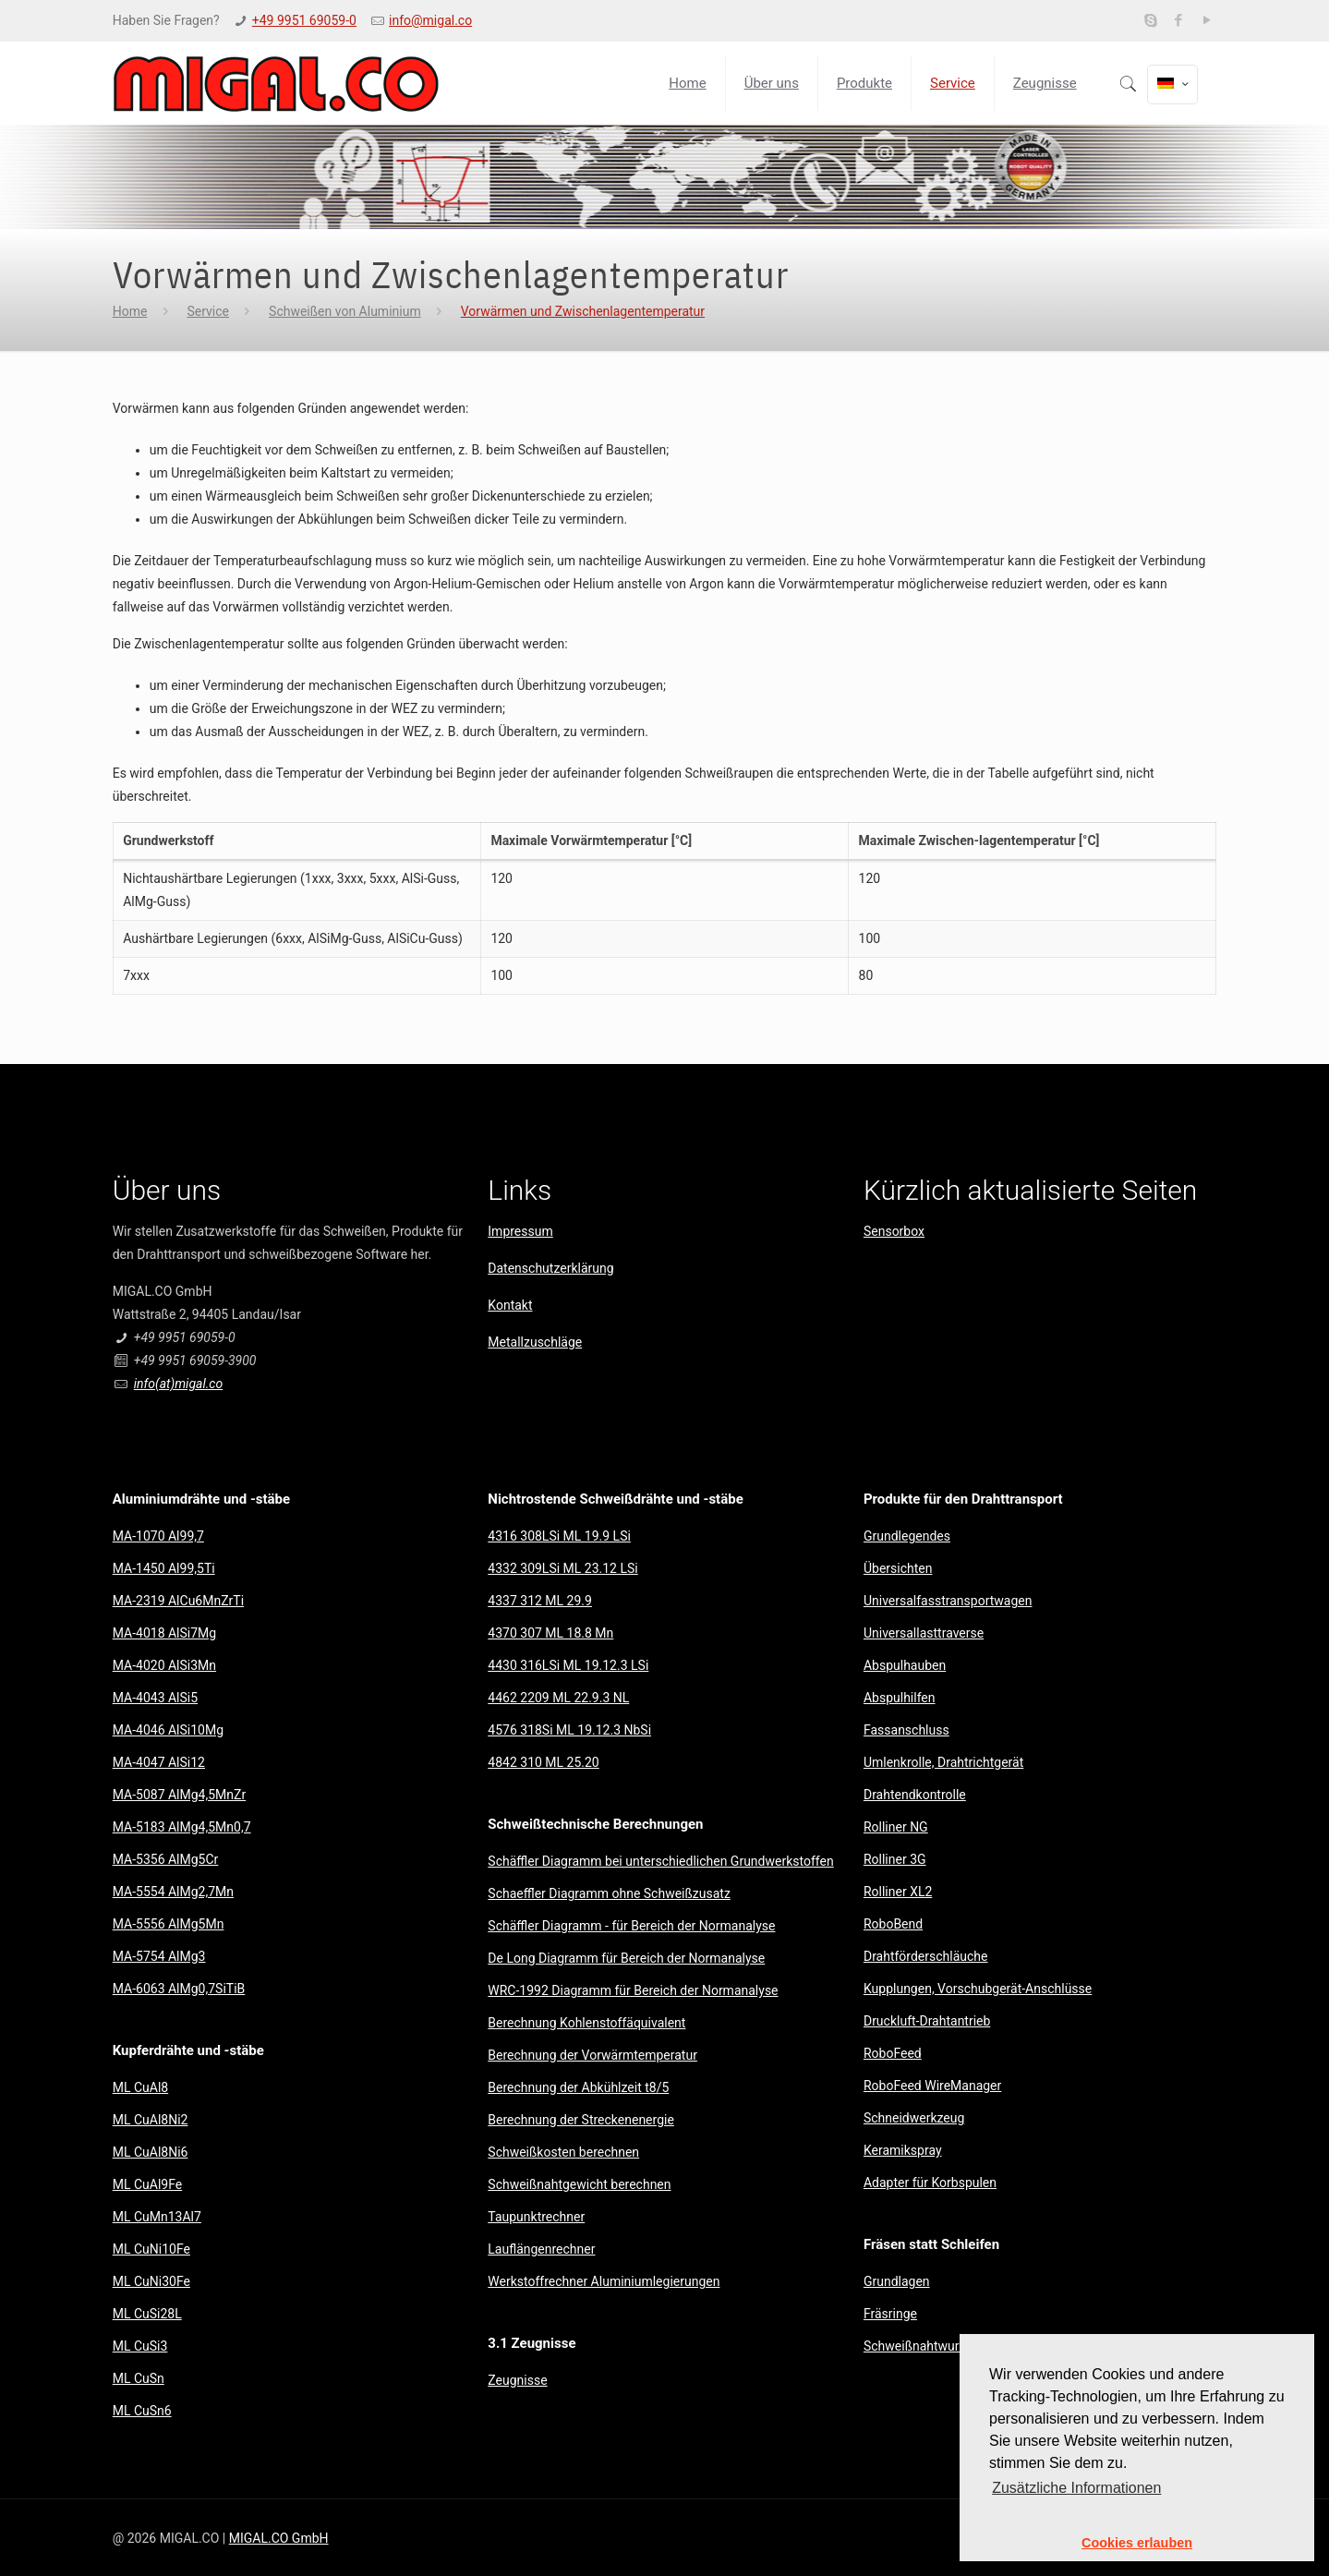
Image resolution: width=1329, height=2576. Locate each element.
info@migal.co (430, 20)
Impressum (520, 1231)
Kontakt (510, 1305)
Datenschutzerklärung (550, 1268)
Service (208, 311)
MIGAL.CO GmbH (279, 2538)
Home (130, 311)
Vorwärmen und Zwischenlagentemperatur (583, 311)
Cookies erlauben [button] (1136, 2542)
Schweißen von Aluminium (345, 311)
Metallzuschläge (535, 1342)
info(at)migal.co (178, 1383)
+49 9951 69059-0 (304, 20)
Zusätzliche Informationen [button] (1076, 2488)
